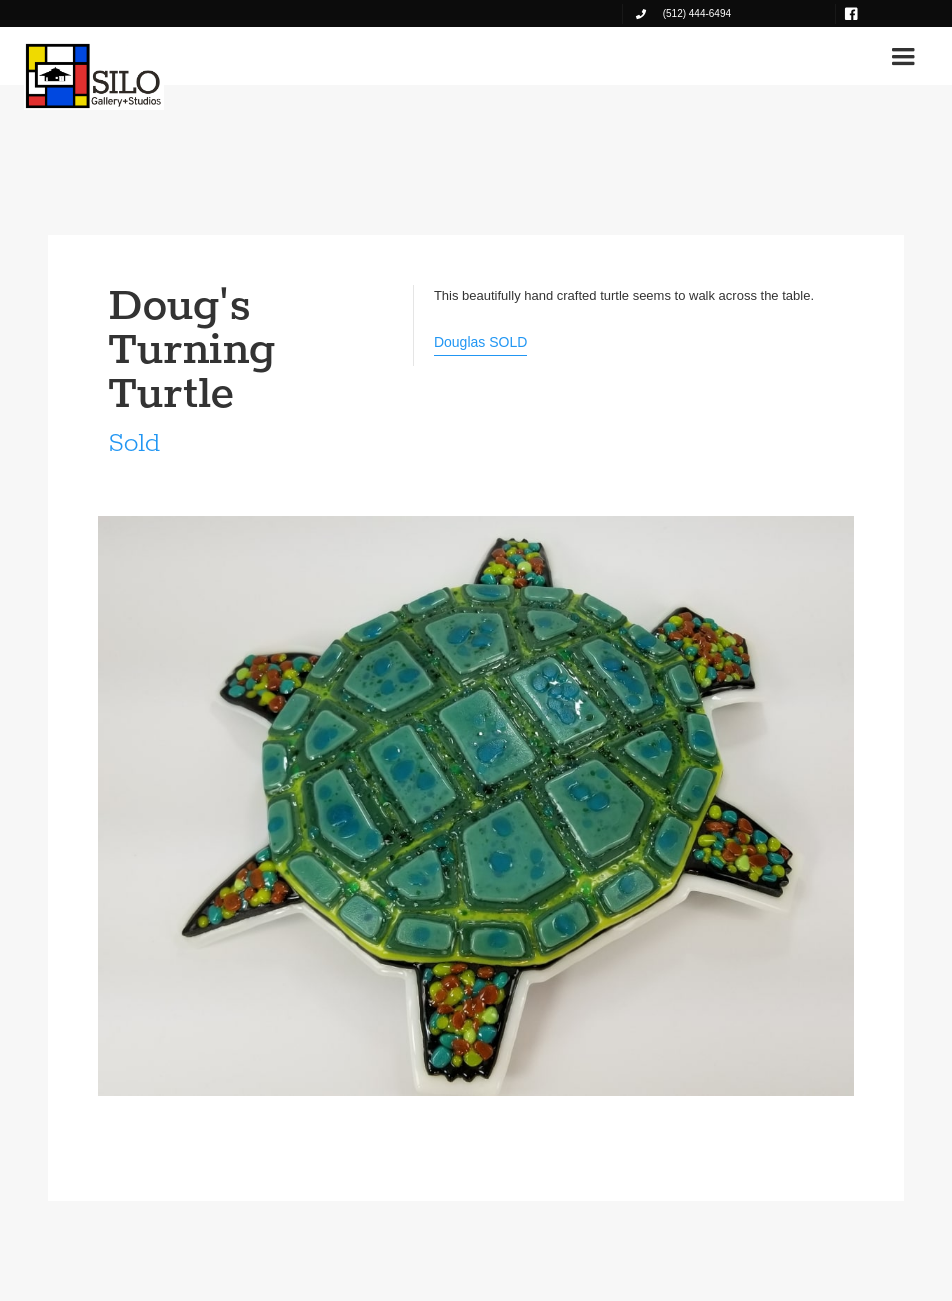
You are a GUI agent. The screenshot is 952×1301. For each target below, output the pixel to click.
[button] (903, 57)
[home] (94, 76)
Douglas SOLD (480, 342)
